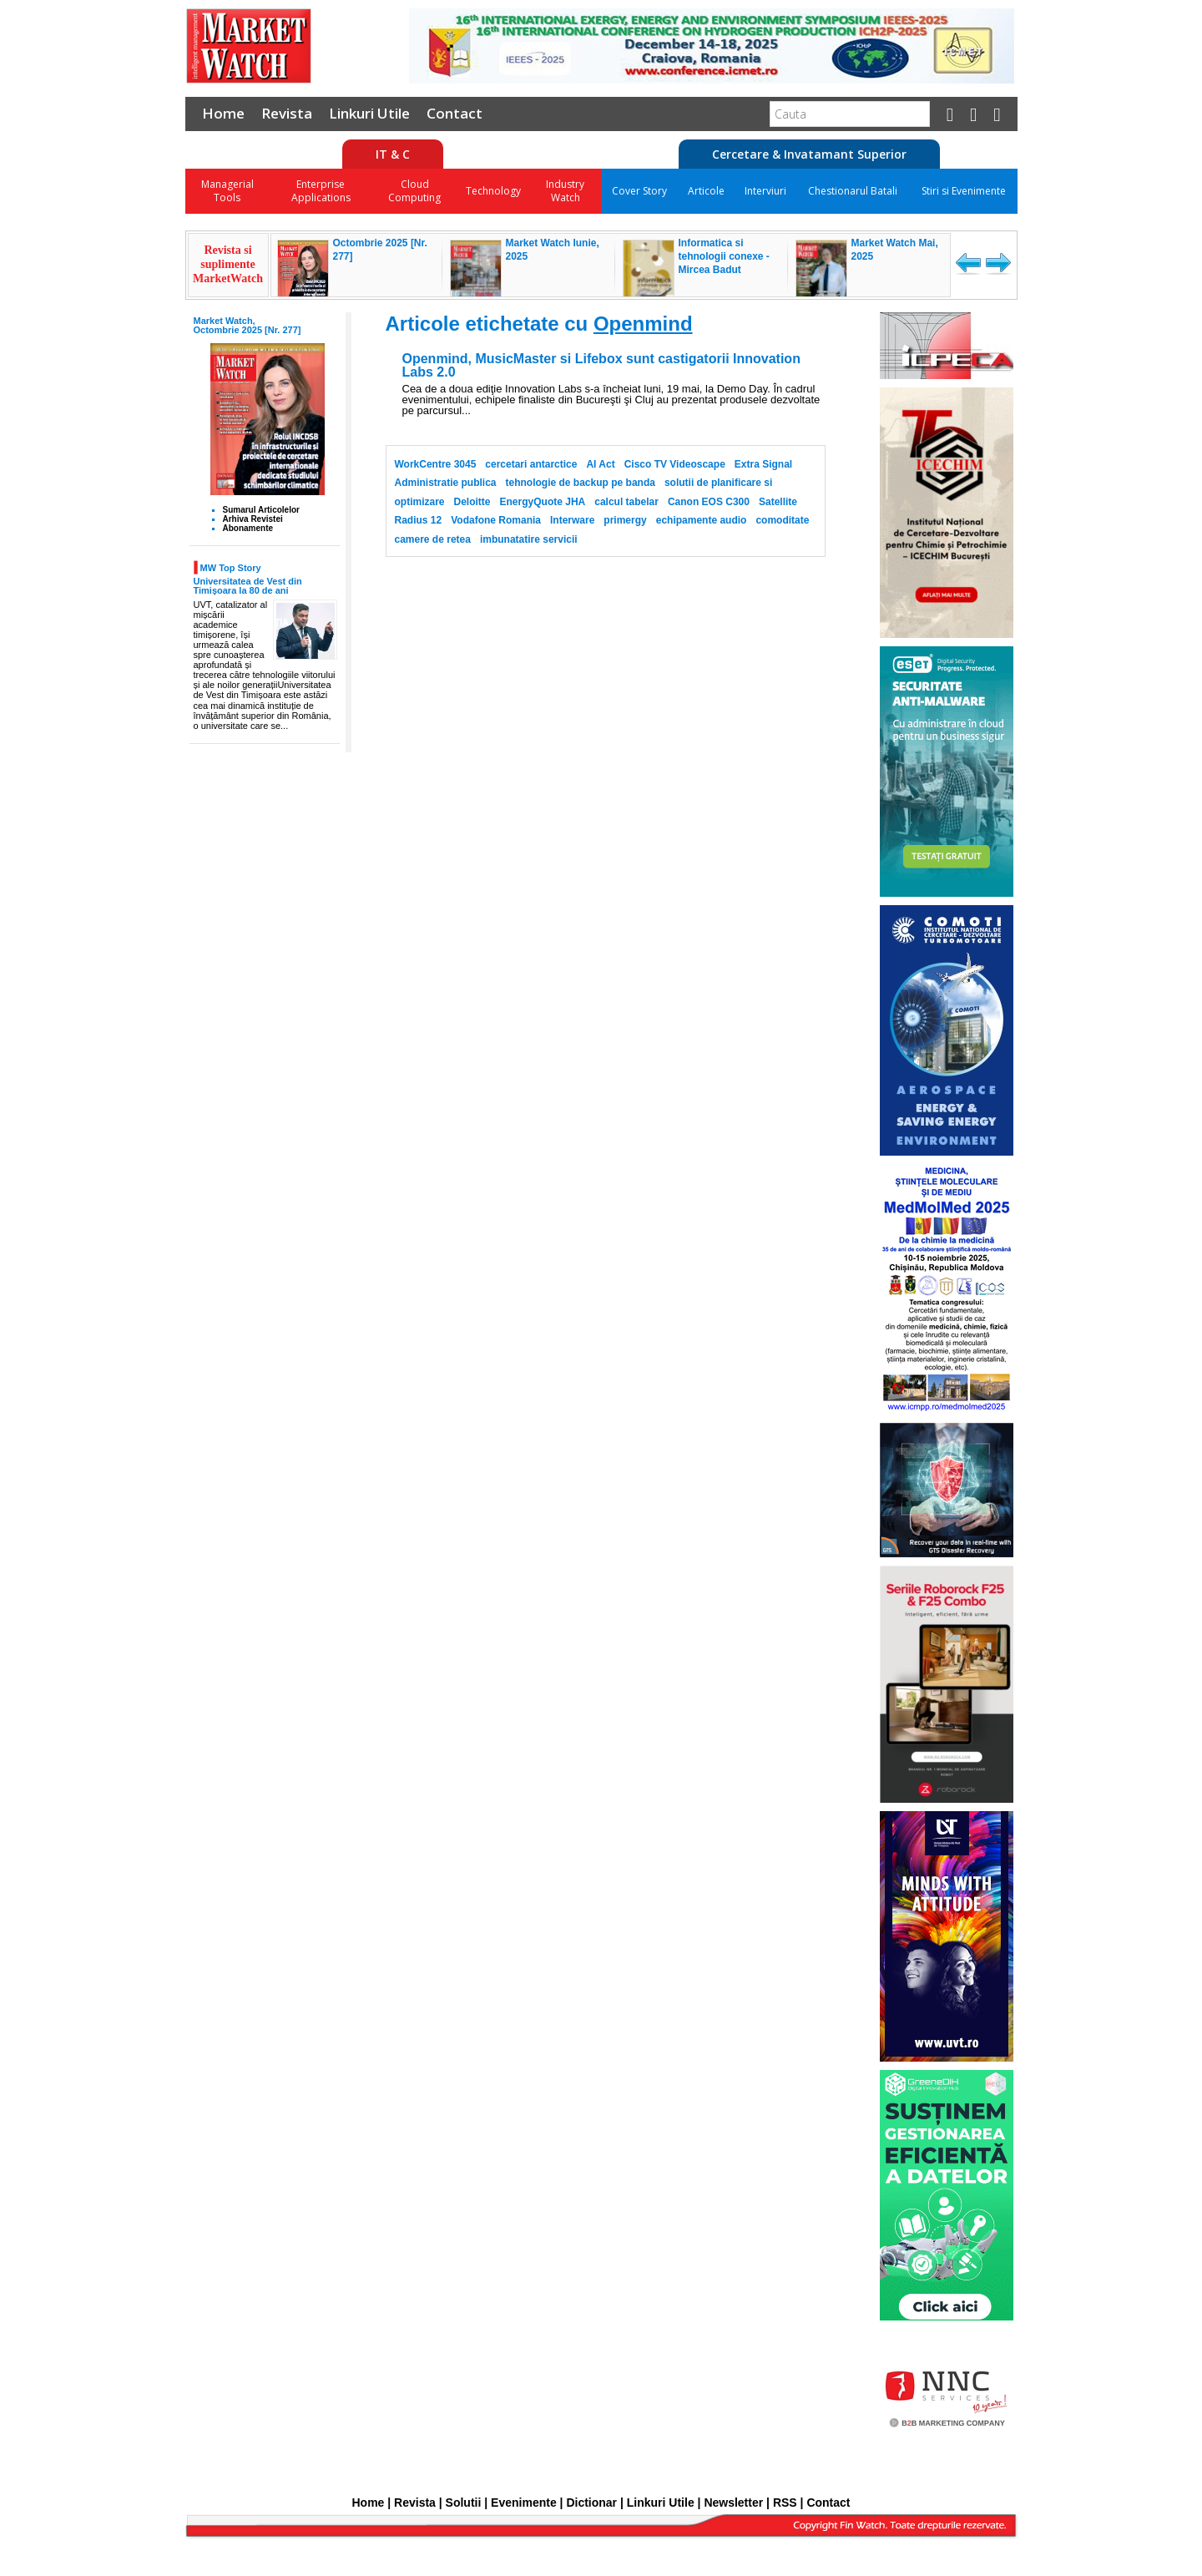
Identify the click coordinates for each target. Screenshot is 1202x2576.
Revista (286, 113)
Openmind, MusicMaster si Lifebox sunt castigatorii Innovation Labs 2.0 (601, 365)
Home (223, 113)
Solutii (464, 2502)
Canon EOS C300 (709, 502)
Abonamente (248, 528)
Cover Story (639, 191)
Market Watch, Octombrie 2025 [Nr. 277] (247, 325)
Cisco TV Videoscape (674, 464)
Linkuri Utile (369, 113)
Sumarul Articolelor (261, 509)
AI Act (600, 464)
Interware (572, 520)
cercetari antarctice (531, 464)
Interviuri (765, 191)
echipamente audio (701, 520)
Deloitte (472, 502)
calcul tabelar (626, 502)
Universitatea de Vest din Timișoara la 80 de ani (248, 585)
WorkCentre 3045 (436, 464)
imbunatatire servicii (529, 539)
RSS (785, 2502)
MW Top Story (230, 567)
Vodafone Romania (496, 520)
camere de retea (433, 539)
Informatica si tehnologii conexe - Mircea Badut (724, 256)
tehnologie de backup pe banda (580, 482)
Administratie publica (446, 482)
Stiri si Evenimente (964, 191)
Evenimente (524, 2502)
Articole (706, 191)
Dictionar (591, 2502)
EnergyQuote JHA (543, 502)
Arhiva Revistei (253, 519)
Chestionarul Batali (852, 191)
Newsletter (733, 2502)
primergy (625, 520)
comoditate (782, 520)
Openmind (643, 323)
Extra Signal (763, 464)
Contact (454, 113)
